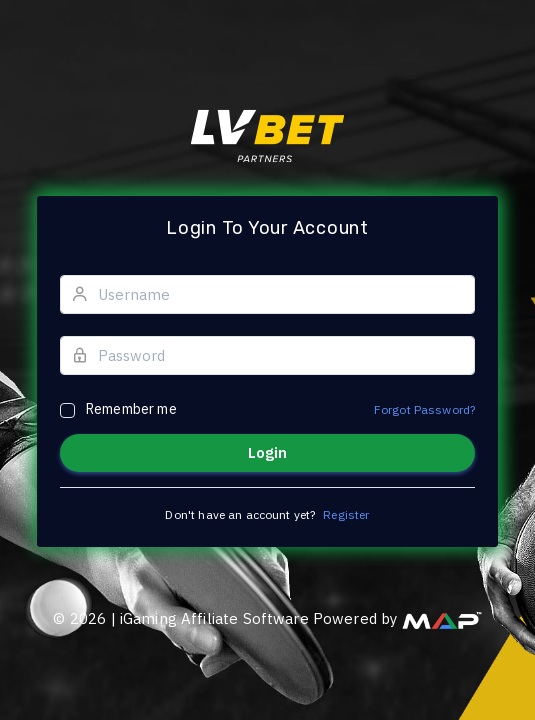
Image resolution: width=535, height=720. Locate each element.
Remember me (131, 409)
